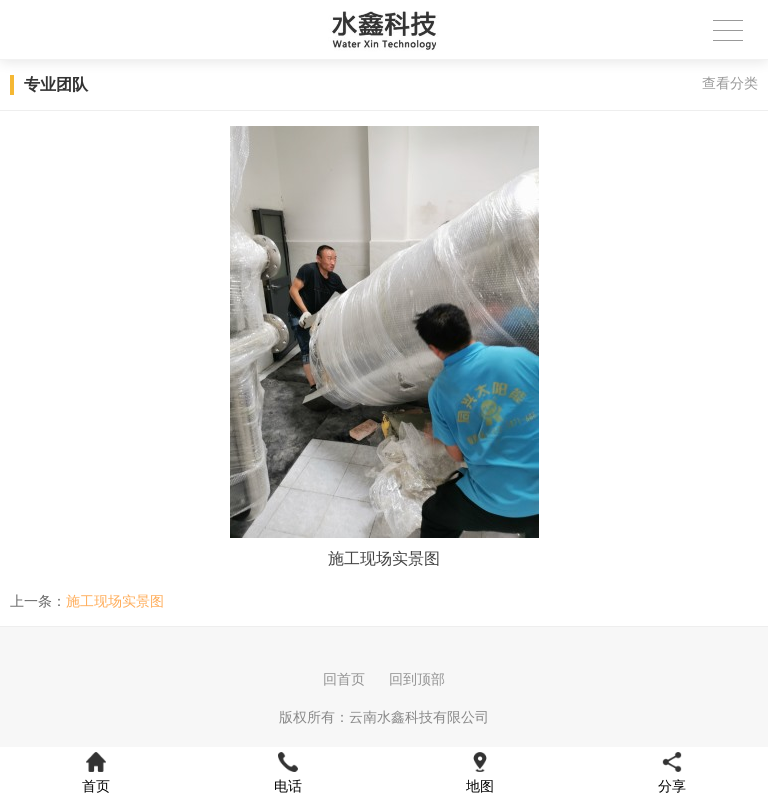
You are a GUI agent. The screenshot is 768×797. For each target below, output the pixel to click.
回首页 (344, 679)
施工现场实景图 (115, 601)
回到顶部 (417, 679)
